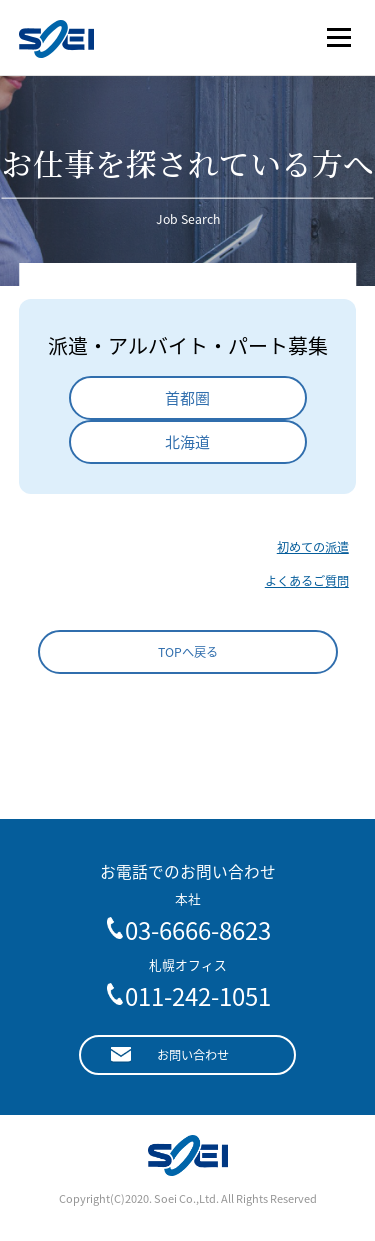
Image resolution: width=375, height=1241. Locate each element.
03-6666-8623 (198, 930)
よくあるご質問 (307, 581)
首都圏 (187, 398)
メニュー (338, 37)
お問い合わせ (193, 1055)
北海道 (187, 442)
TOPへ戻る (188, 652)
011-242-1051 (198, 996)
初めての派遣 (313, 547)
